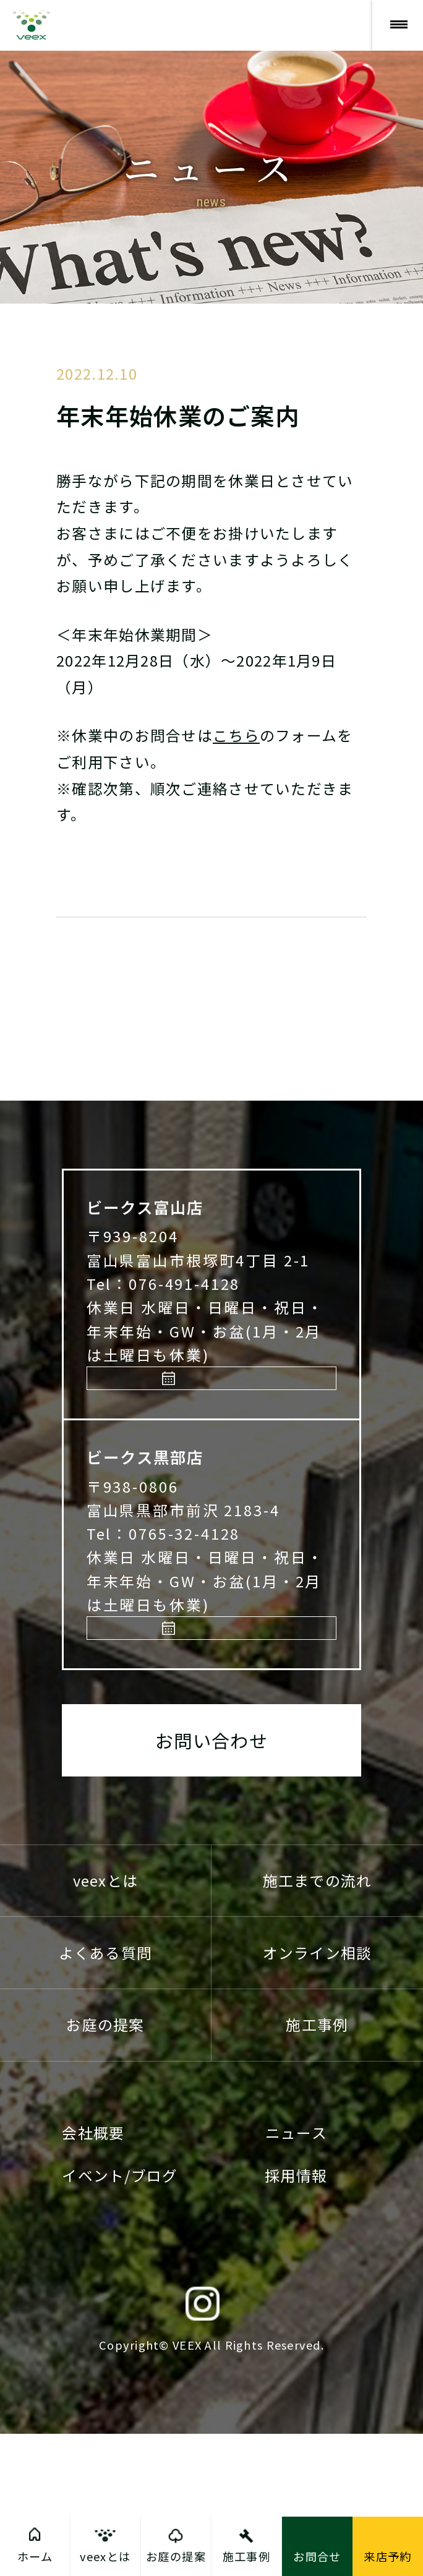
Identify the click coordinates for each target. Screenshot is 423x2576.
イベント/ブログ (119, 2316)
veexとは (106, 2022)
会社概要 (93, 2274)
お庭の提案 (105, 2166)
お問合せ (317, 2556)
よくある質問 (106, 2094)
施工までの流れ (317, 2022)
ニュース (296, 2274)
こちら (236, 735)
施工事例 (317, 2166)
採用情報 (296, 2316)
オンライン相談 (317, 2094)
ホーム (35, 2556)
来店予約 (218, 1475)
